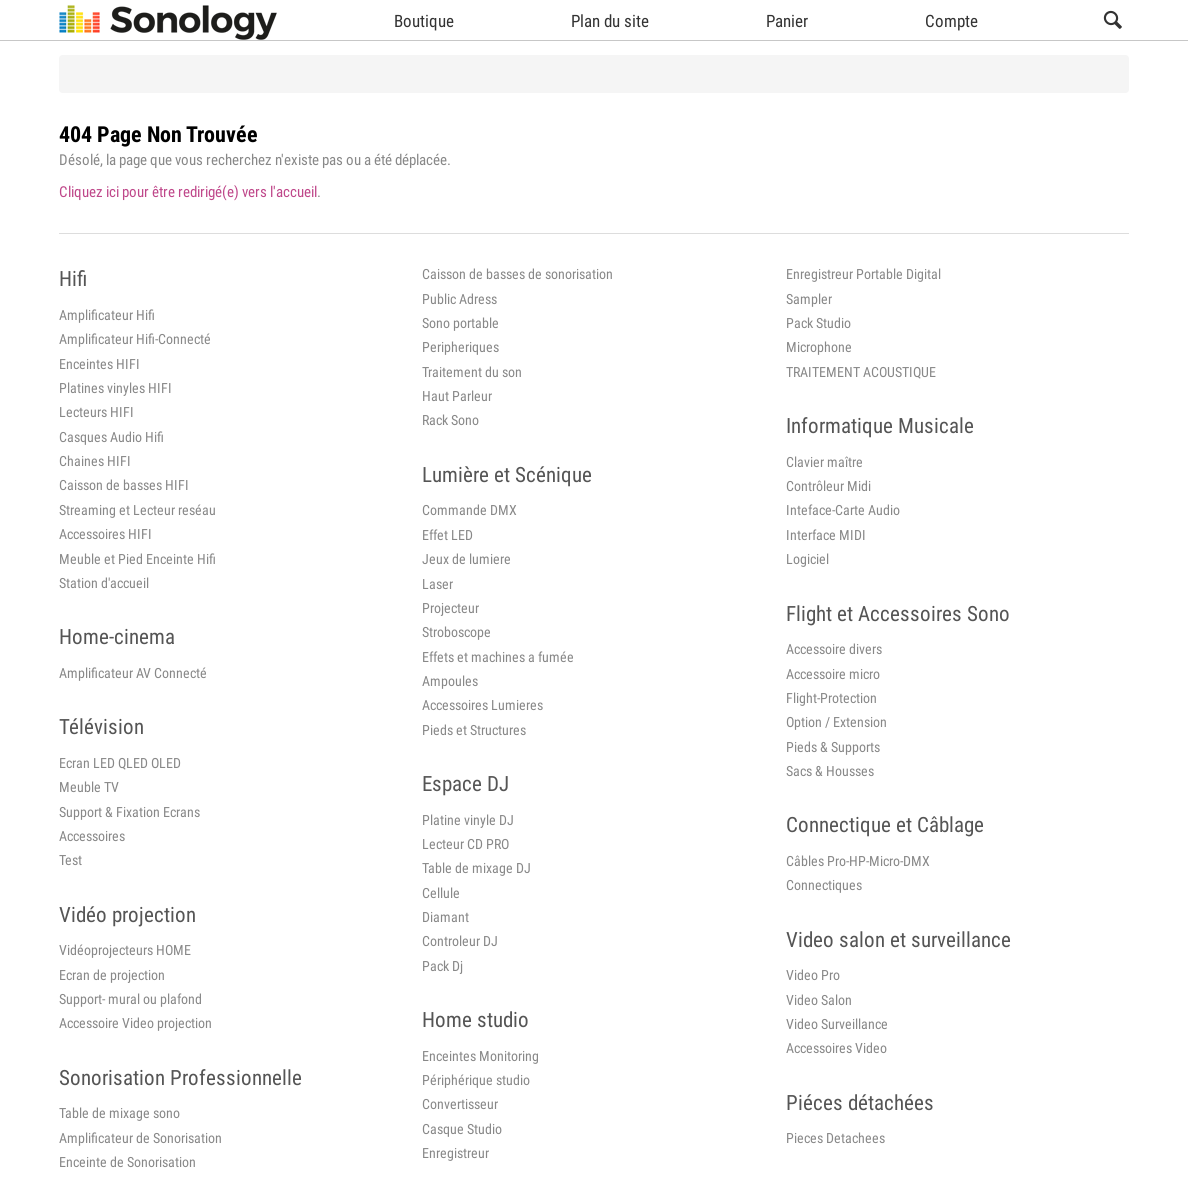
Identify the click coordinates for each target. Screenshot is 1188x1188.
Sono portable (460, 323)
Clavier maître (824, 462)
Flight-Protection (831, 698)
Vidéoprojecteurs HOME (125, 950)
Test (70, 860)
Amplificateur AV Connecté (133, 673)
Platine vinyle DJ (468, 820)
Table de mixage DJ (476, 868)
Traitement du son (472, 372)
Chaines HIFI (95, 461)
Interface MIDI (826, 535)
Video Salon (819, 1000)
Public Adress (459, 299)
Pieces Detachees (835, 1138)
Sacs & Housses (830, 771)
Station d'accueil (104, 583)
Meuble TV (89, 787)
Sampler (809, 299)
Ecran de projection (112, 975)
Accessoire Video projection (135, 1023)
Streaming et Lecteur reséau (137, 510)
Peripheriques (460, 347)
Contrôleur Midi (828, 486)
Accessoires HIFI (105, 534)
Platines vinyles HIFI (115, 388)
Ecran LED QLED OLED (120, 763)
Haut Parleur (457, 396)
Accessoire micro (833, 674)
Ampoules (450, 681)
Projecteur (450, 608)
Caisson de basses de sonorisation (517, 274)
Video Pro (813, 975)
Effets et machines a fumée (498, 657)
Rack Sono (450, 420)
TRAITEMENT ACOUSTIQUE (861, 372)
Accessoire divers (834, 649)
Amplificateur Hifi (107, 315)
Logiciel (807, 559)
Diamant (445, 917)
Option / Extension (836, 722)
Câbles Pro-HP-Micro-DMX (858, 861)
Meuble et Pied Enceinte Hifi (137, 559)
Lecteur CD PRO (465, 844)
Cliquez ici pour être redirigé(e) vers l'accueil (188, 192)
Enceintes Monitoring (480, 1056)
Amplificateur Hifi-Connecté (135, 339)
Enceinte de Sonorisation (127, 1162)
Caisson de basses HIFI (124, 485)
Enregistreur (455, 1153)
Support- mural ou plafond (130, 999)
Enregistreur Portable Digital (863, 274)
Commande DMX (469, 510)
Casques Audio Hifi (111, 437)
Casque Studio (462, 1129)
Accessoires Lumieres (482, 705)
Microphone (819, 347)
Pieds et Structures (474, 730)
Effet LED (447, 535)
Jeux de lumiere (466, 559)
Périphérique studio (476, 1080)
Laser (437, 584)
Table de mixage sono (119, 1113)
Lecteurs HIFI (96, 412)
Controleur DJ (460, 941)
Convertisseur (460, 1104)
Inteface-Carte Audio (843, 510)
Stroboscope (456, 632)
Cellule (441, 893)
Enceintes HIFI (99, 364)
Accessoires (92, 836)
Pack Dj (442, 966)
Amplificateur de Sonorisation (140, 1138)
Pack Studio (818, 323)
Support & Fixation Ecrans (129, 812)
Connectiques (824, 885)
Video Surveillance (837, 1024)
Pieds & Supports (833, 747)
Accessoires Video (836, 1048)
